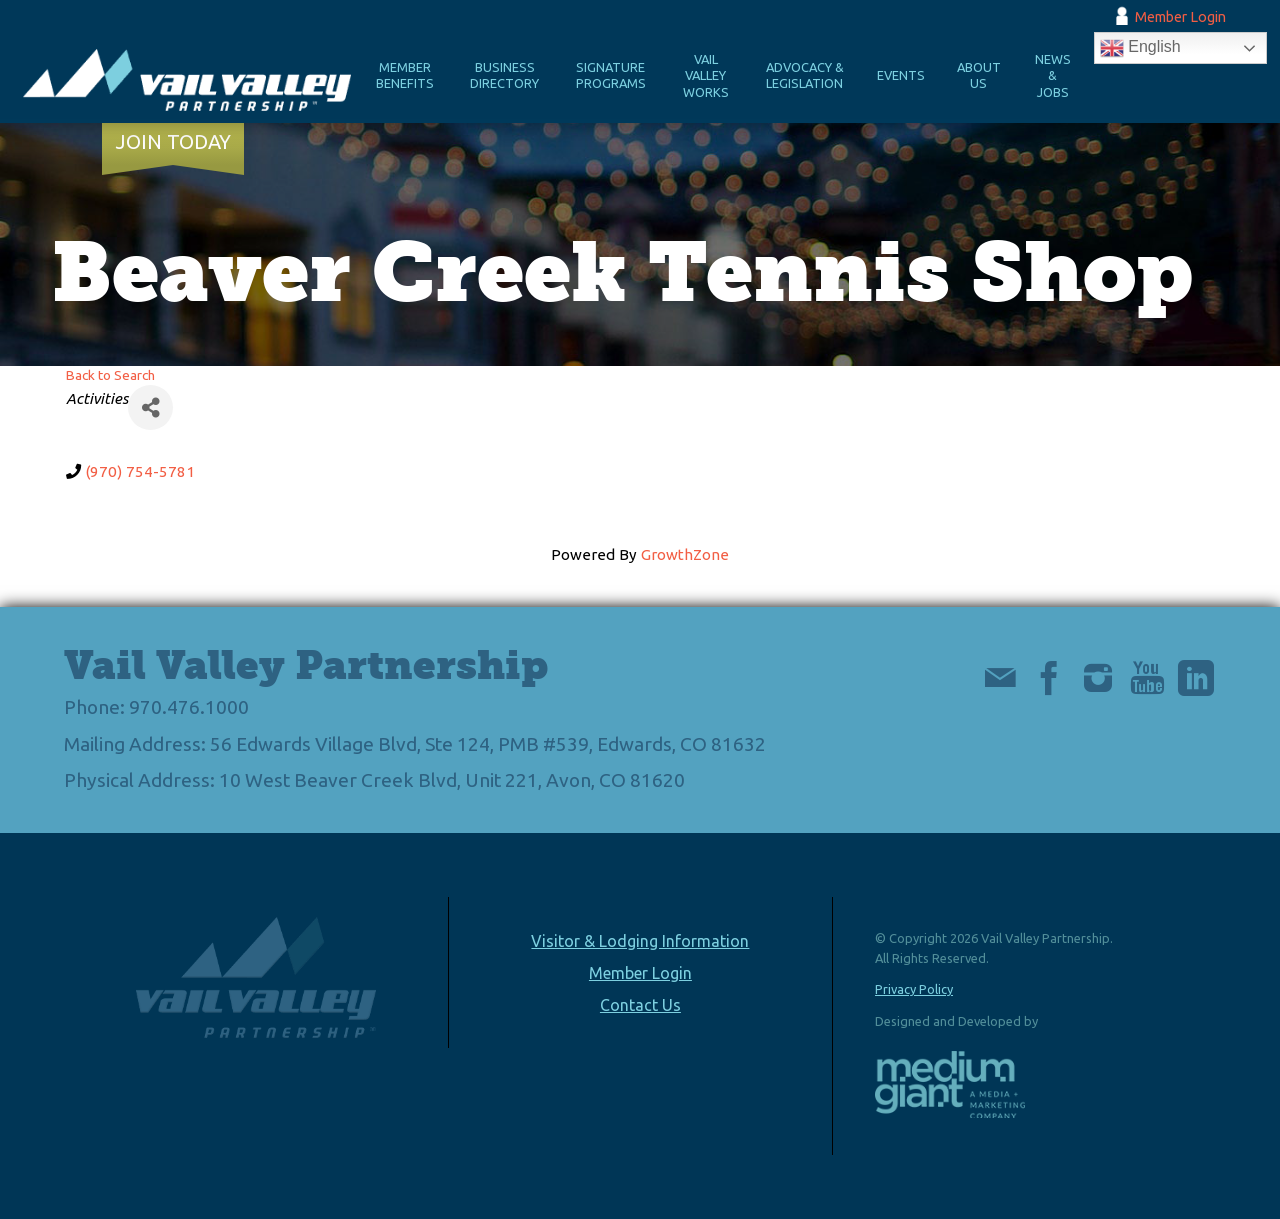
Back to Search (110, 375)
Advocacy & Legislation (805, 75)
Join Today (173, 142)
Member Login (1180, 17)
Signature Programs (611, 75)
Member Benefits (405, 75)
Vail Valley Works (706, 75)
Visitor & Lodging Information (640, 941)
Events (901, 75)
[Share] (150, 407)
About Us (979, 75)
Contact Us (640, 1005)
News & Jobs (1053, 75)
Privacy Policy (914, 989)
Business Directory (504, 75)
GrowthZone (685, 554)
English (1140, 48)
